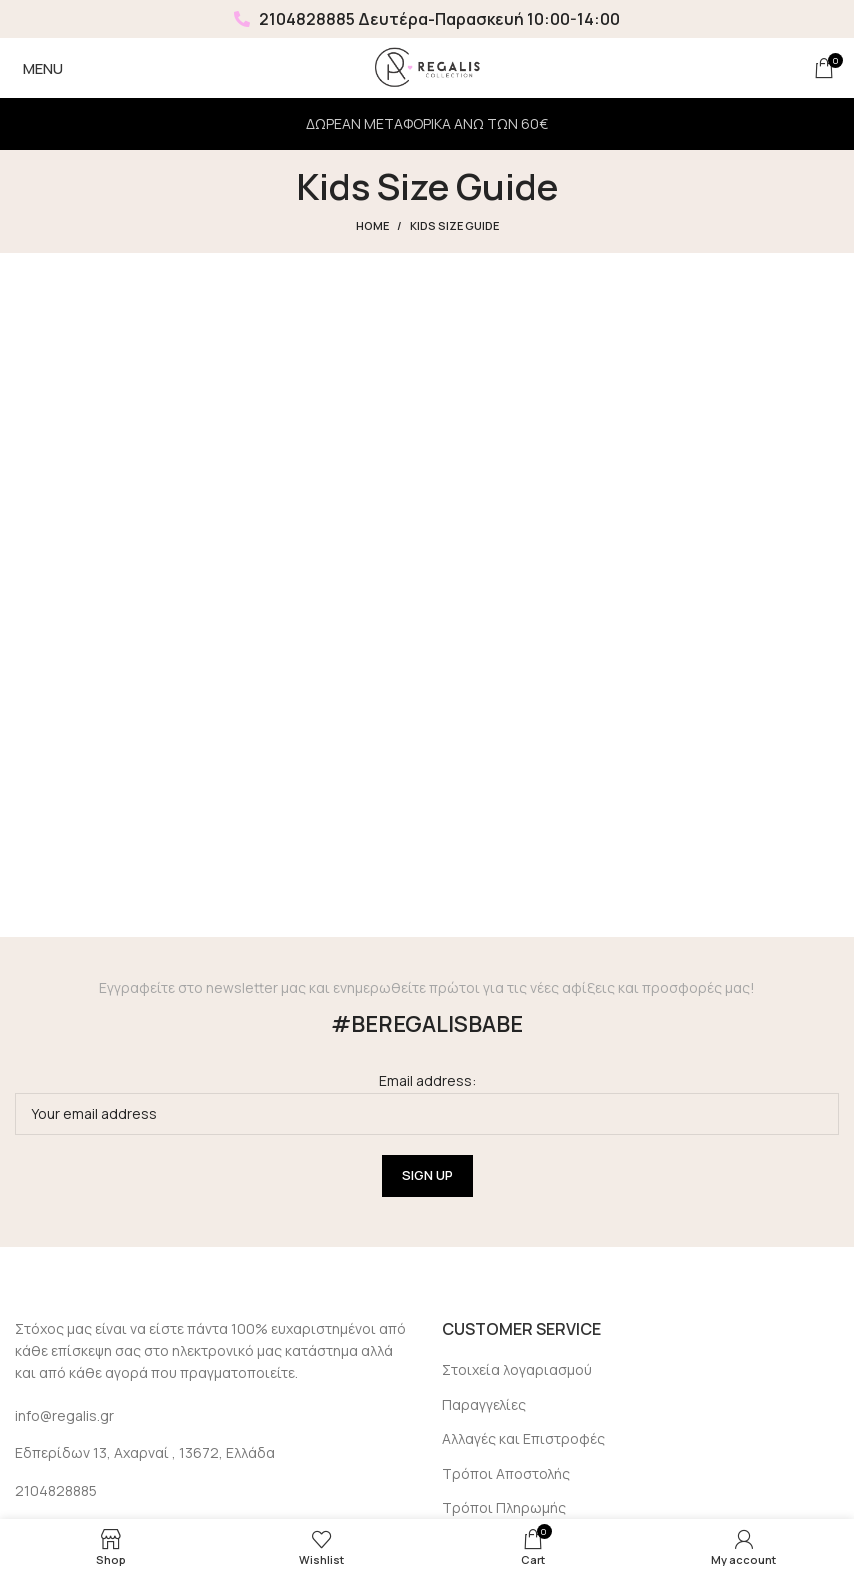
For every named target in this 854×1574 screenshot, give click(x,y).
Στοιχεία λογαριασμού (517, 1369)
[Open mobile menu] (39, 68)
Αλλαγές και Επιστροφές (523, 1438)
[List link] (213, 1491)
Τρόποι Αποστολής (506, 1473)
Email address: (427, 1102)
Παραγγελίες (484, 1404)
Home (372, 225)
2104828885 (294, 19)
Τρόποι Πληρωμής (504, 1507)
